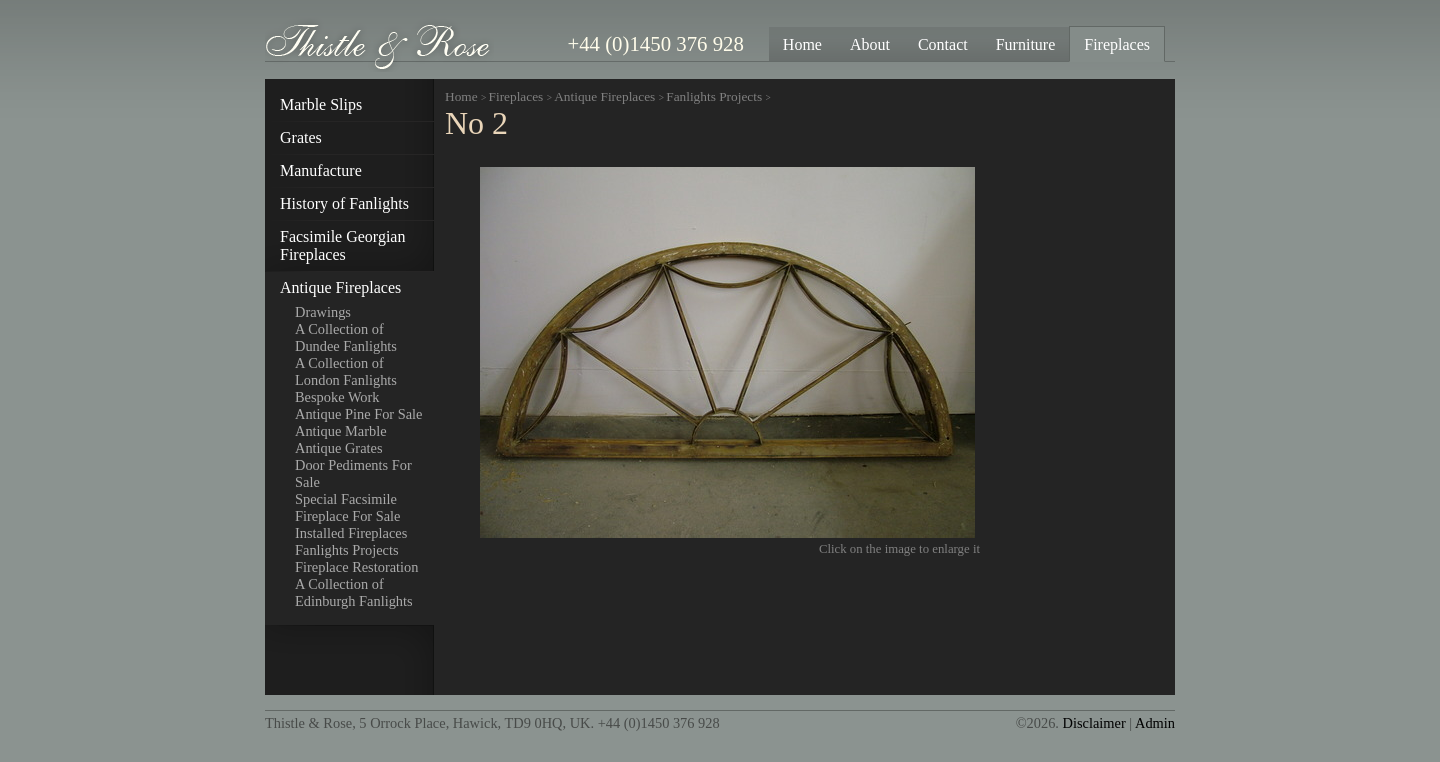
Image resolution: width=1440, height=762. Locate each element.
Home (461, 96)
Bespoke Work (337, 397)
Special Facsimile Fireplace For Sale (348, 507)
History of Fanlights (344, 203)
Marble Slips (321, 104)
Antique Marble (341, 431)
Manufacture (321, 170)
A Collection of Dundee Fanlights (346, 337)
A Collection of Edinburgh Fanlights (354, 592)
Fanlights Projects (347, 550)
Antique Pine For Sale (359, 414)
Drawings (323, 312)
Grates (301, 137)
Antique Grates (339, 448)
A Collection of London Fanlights (346, 371)
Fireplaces (516, 96)
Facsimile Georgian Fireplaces (342, 245)
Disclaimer (1094, 723)
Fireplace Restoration (356, 567)
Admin (1155, 723)
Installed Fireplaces (351, 533)
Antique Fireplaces (340, 287)
